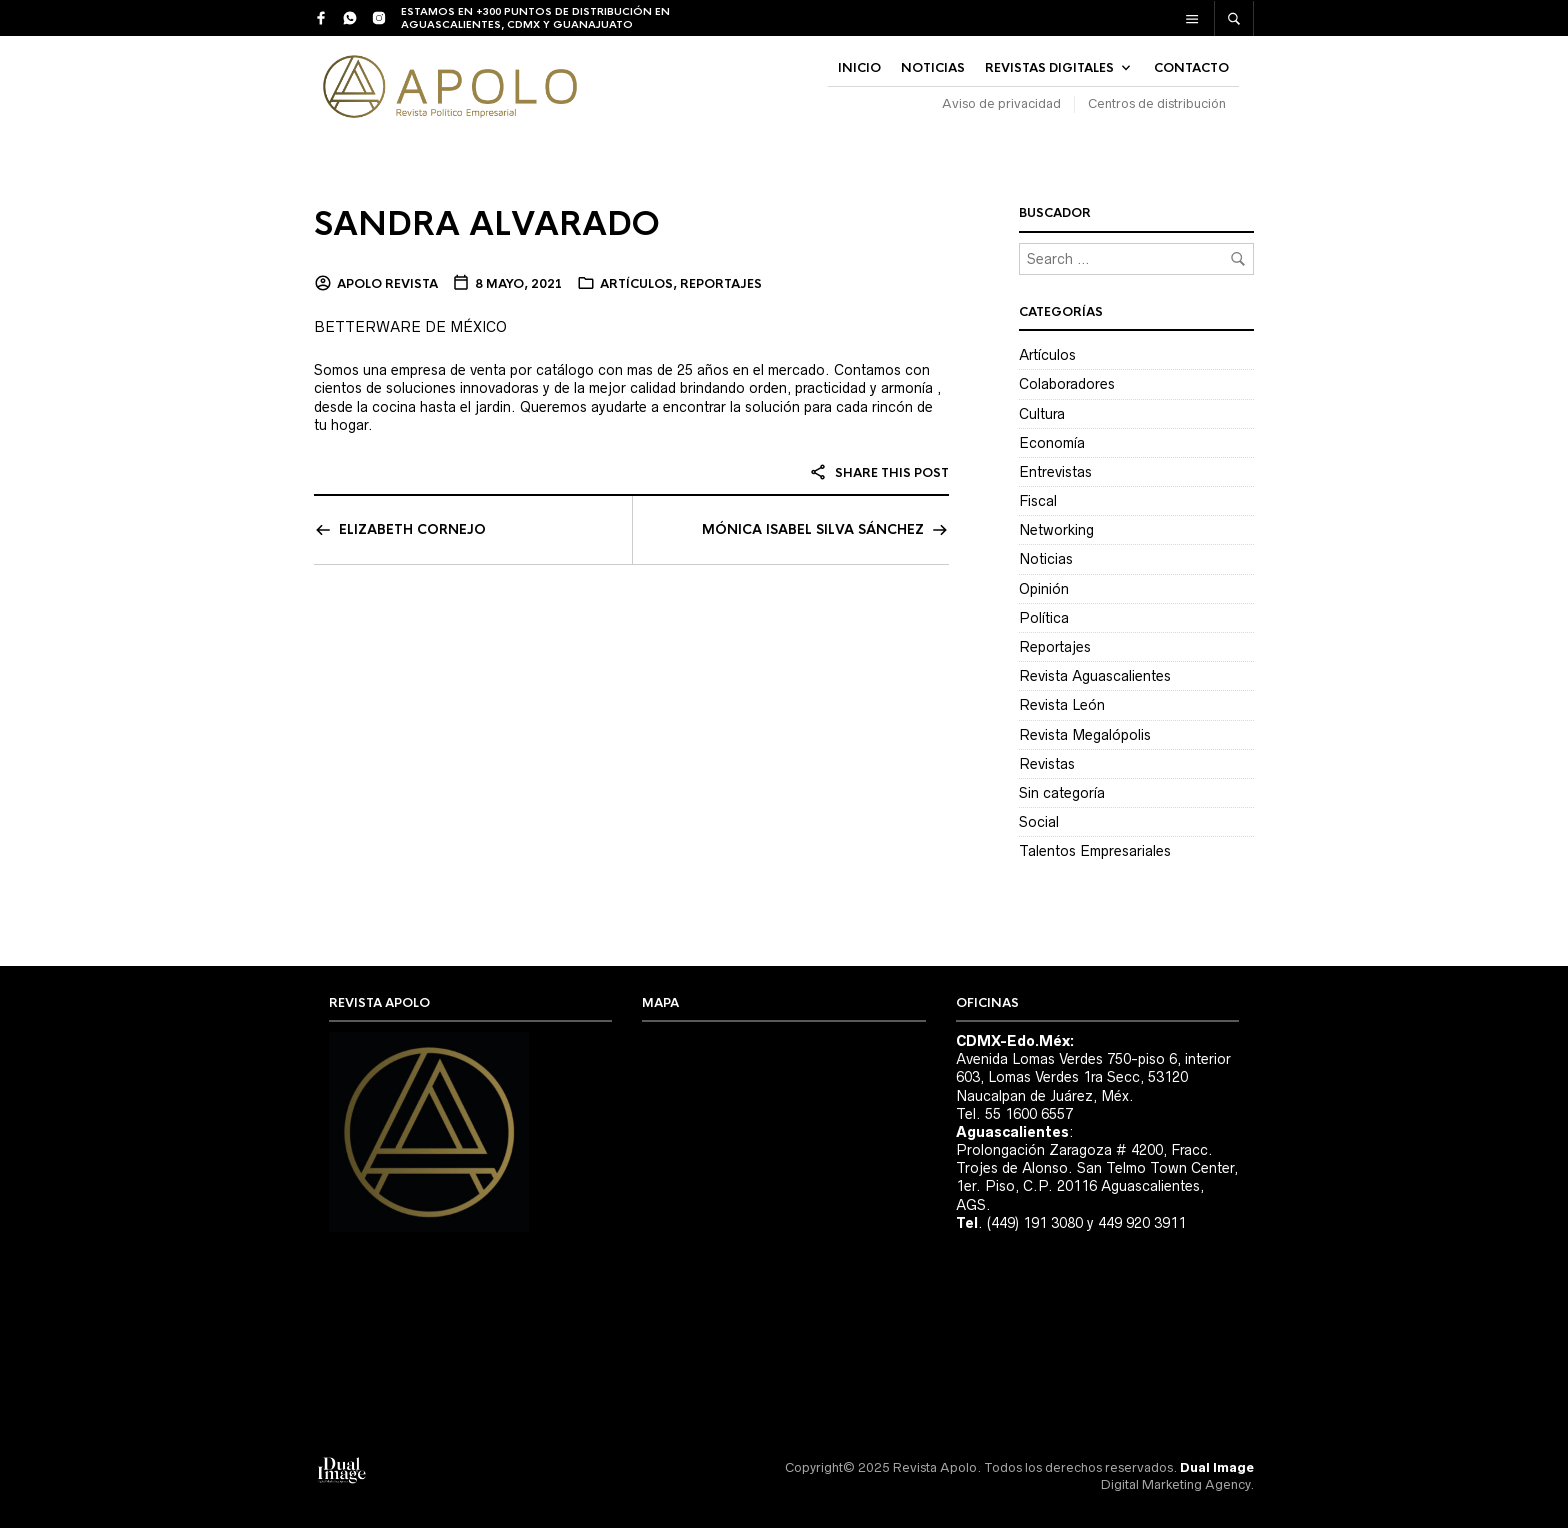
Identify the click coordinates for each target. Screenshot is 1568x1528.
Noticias (1046, 559)
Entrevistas (1055, 472)
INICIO (859, 68)
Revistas (1047, 764)
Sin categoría (1062, 793)
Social (1039, 822)
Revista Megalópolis (1085, 735)
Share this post (879, 473)
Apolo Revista (387, 284)
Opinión (1044, 589)
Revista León (1062, 705)
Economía (1052, 443)
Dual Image (1217, 1467)
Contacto (1191, 68)
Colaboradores (1067, 384)
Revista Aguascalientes (1095, 676)
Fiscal (1038, 501)
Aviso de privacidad (1001, 103)
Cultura (1042, 414)
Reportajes (721, 284)
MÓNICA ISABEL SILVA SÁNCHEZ (813, 529)
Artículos (636, 284)
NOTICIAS (933, 68)
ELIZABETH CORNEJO (412, 529)
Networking (1056, 530)
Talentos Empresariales (1095, 851)
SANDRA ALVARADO (487, 224)
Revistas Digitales (1049, 68)
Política (1044, 618)
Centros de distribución (1157, 103)
